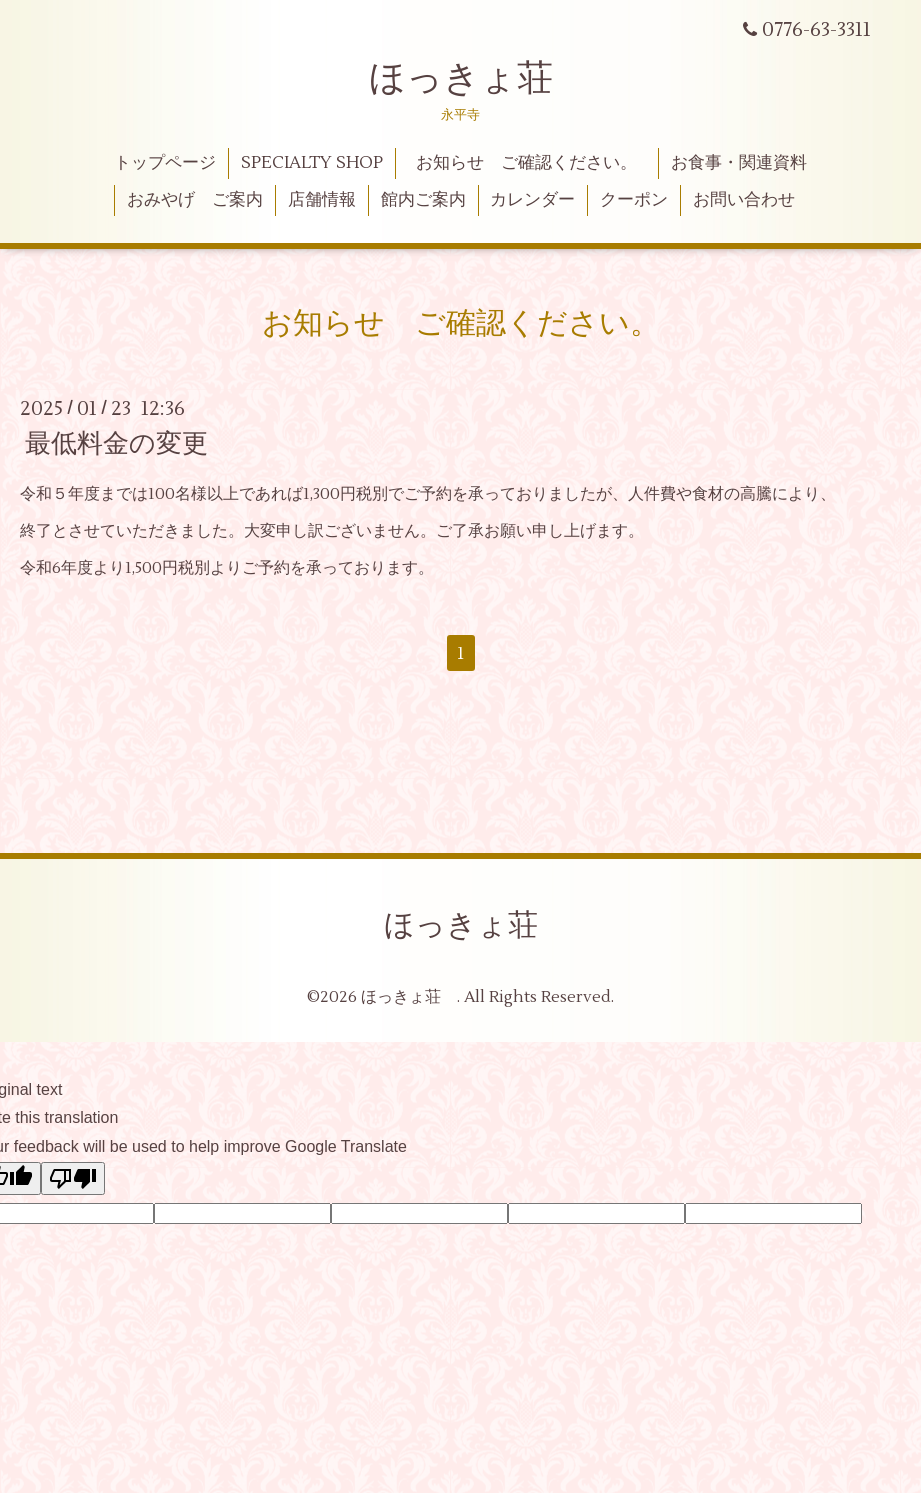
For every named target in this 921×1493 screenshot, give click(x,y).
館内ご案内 (423, 200)
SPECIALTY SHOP (312, 163)
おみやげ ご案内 (195, 200)
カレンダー (532, 200)
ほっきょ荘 (461, 79)
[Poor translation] (73, 1178)
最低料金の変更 (116, 444)
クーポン (634, 200)
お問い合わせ (744, 200)
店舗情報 (322, 200)
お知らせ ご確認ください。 (535, 163)
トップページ (165, 163)
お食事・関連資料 (739, 163)
